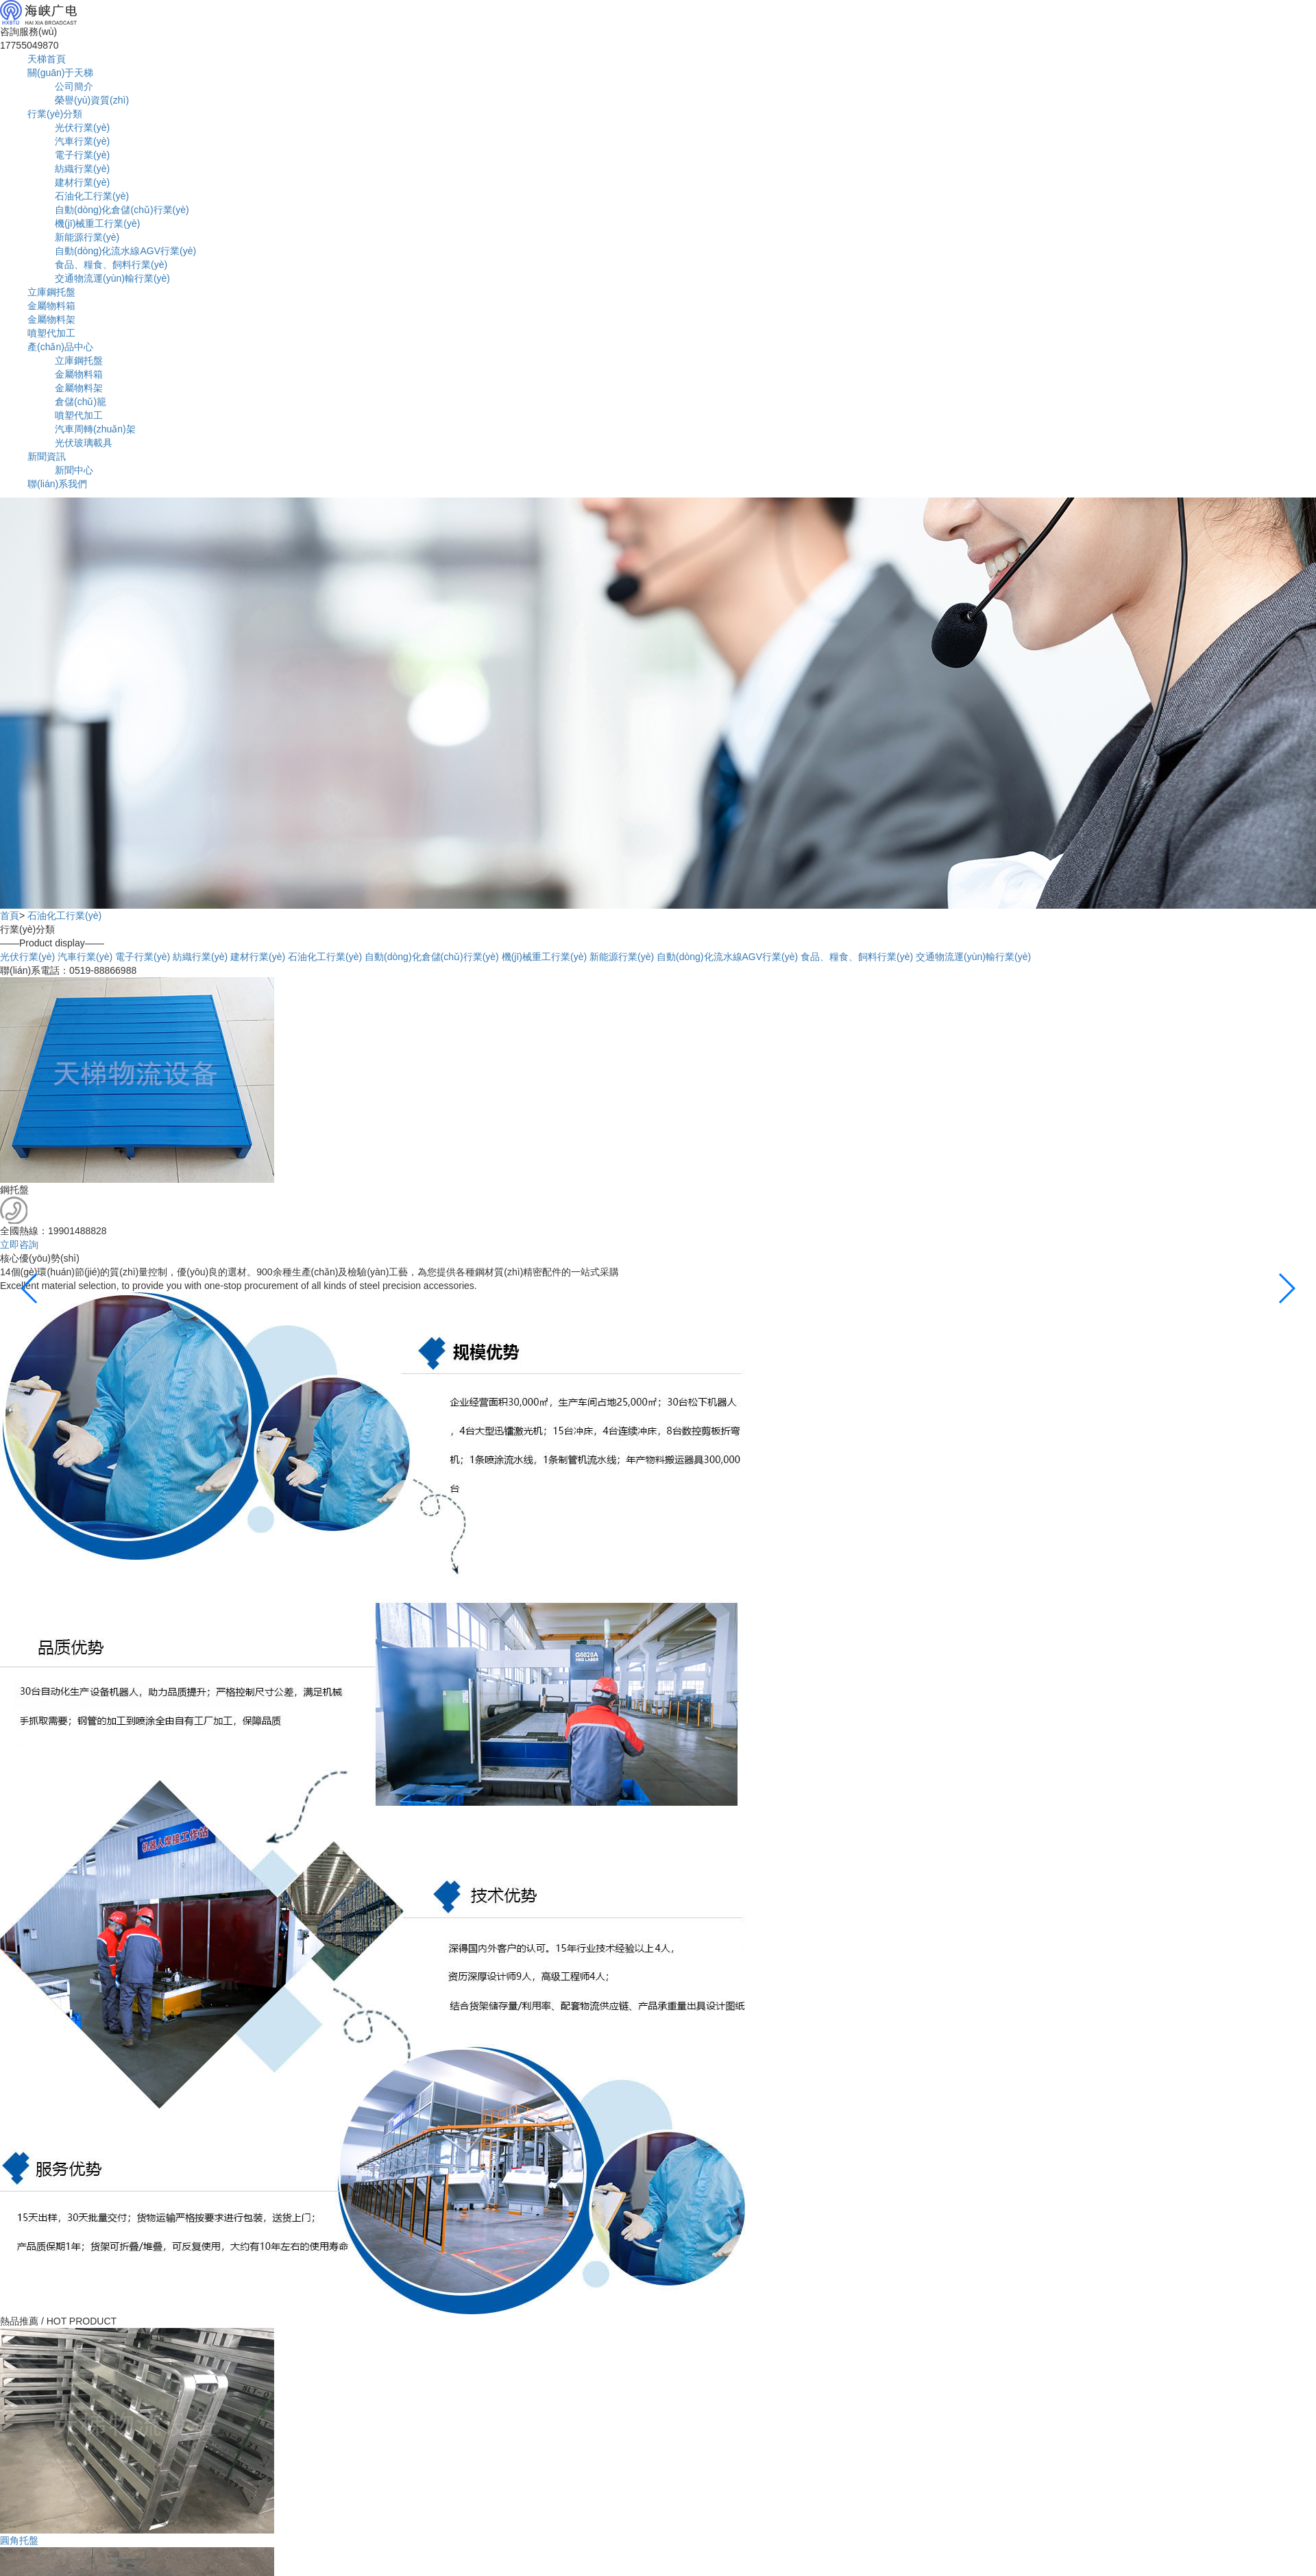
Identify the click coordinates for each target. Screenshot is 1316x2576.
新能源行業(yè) (87, 237)
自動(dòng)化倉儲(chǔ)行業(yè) (122, 209)
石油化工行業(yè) (92, 196)
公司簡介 (74, 86)
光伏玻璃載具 (83, 442)
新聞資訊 (46, 456)
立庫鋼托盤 (51, 291)
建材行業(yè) (82, 182)
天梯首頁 (46, 58)
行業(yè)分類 (54, 113)
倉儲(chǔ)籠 (80, 401)
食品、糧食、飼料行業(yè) (857, 956)
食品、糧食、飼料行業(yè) (111, 264)
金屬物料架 (51, 319)
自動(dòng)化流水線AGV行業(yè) (125, 250)
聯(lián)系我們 (57, 483)
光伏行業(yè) (82, 127)
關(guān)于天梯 (60, 72)
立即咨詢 (19, 1244)
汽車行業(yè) (82, 141)
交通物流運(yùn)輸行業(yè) (112, 278)
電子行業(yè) (82, 154)
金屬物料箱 (51, 305)
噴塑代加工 (51, 333)
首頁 (9, 915)
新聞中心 (74, 470)
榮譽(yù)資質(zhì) (92, 100)
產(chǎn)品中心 (60, 346)
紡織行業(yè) (82, 168)
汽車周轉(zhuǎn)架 (95, 429)
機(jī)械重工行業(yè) (97, 223)
